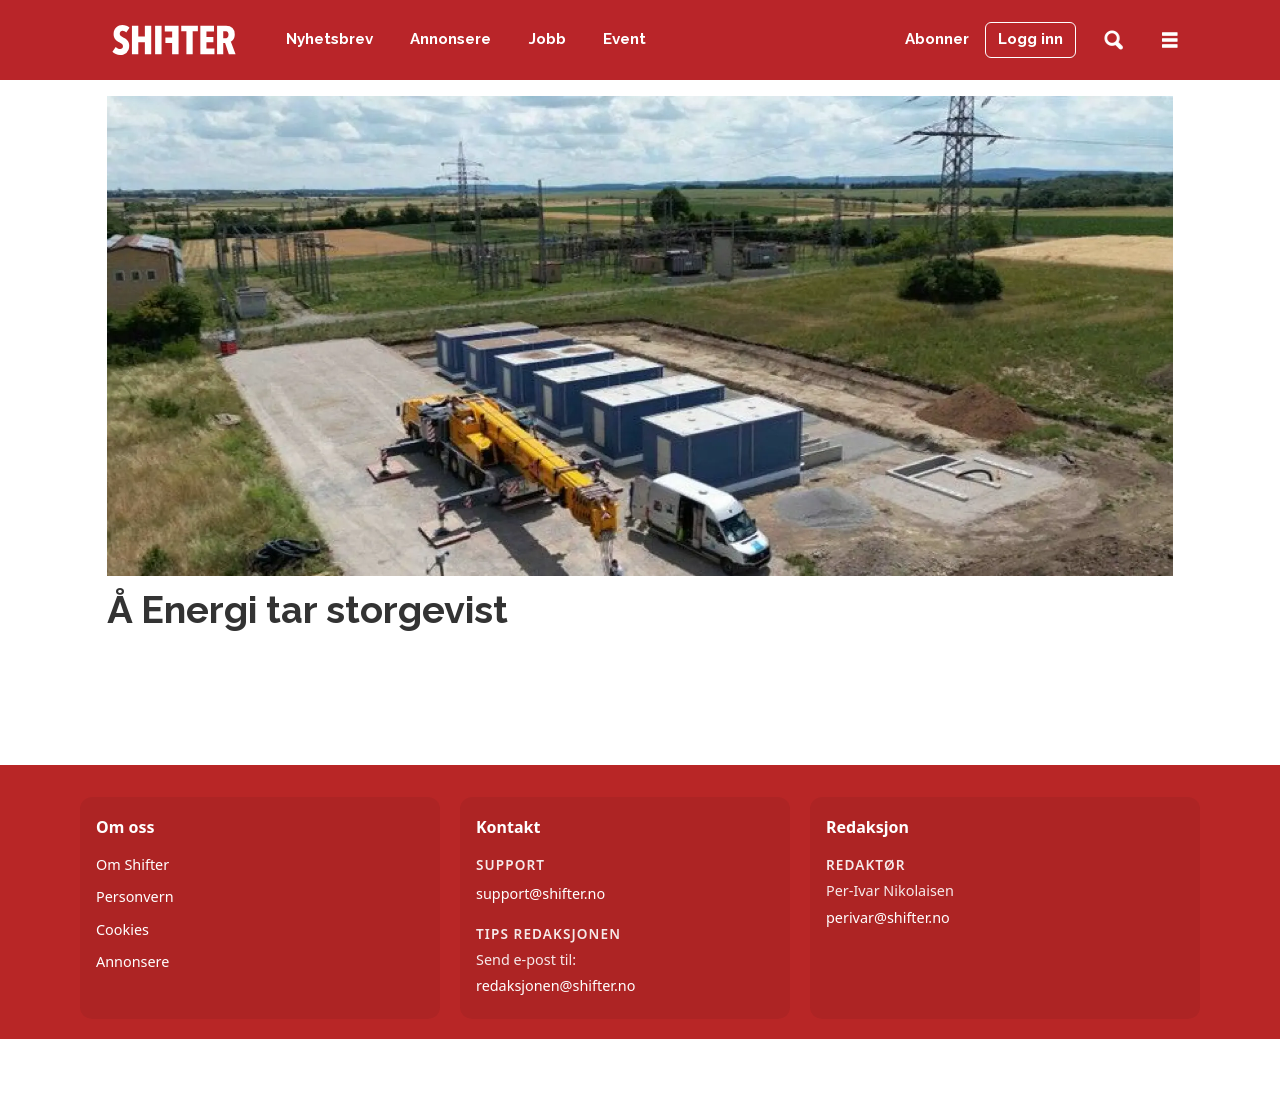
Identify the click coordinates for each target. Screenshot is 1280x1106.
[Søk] (1113, 40)
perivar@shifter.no (888, 917)
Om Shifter (132, 864)
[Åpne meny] (1170, 40)
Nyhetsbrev (329, 39)
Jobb (547, 39)
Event (624, 39)
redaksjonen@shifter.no (555, 985)
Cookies (122, 929)
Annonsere (450, 39)
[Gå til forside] (174, 40)
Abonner (937, 39)
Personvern (135, 896)
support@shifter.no (540, 893)
